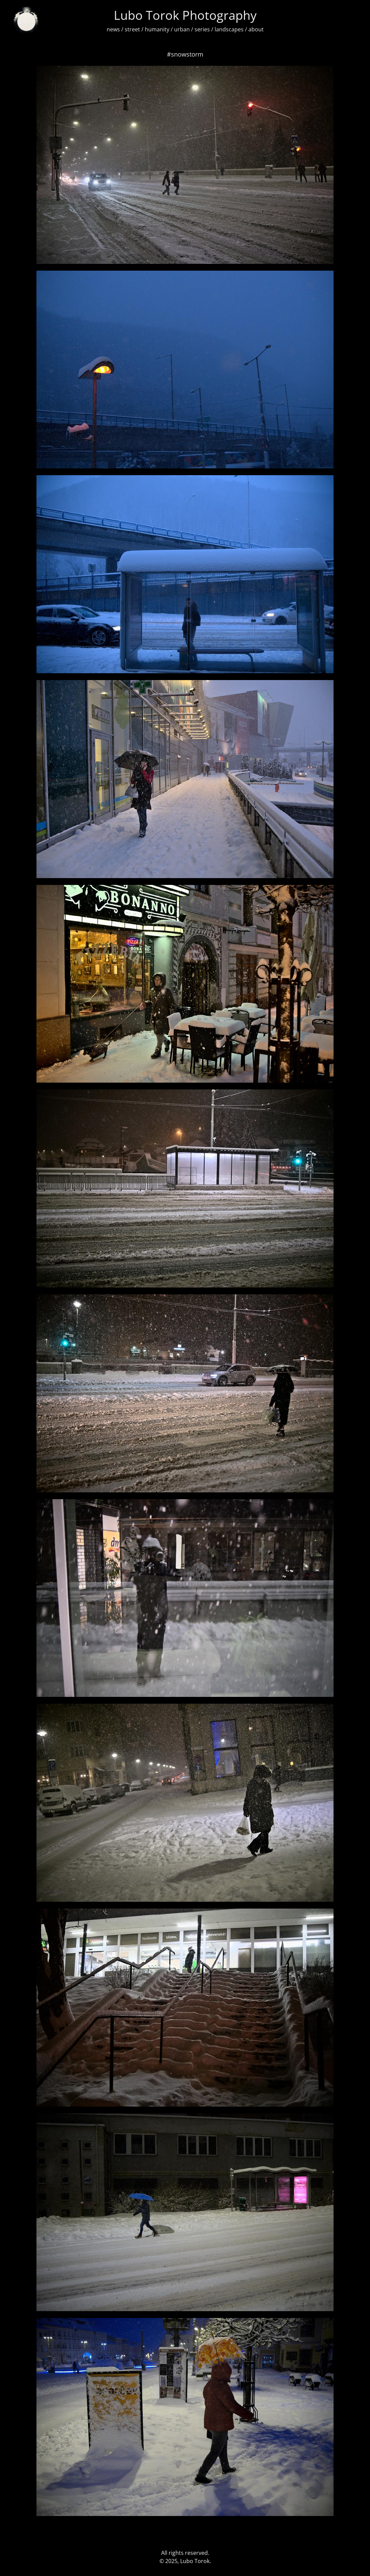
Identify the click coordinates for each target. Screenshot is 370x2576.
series (202, 29)
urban (182, 29)
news (113, 29)
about (256, 29)
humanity (157, 29)
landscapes (229, 29)
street (132, 29)
